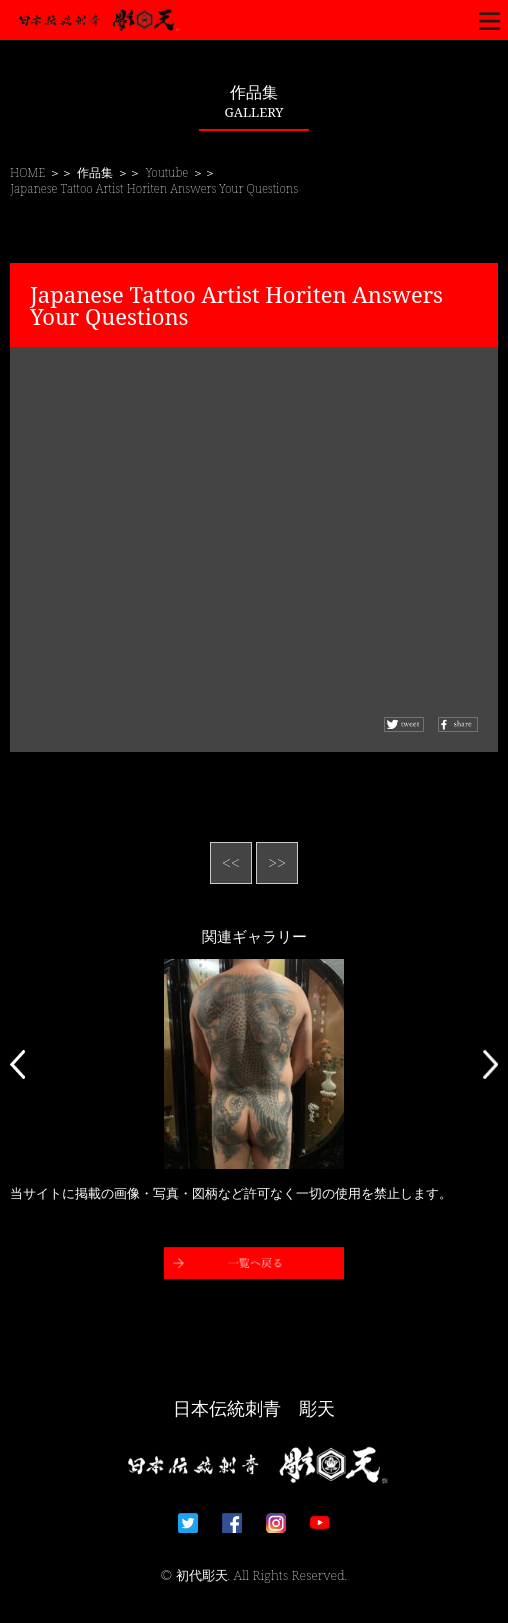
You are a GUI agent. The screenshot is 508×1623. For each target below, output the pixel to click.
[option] (254, 1064)
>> (277, 863)
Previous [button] (17, 1064)
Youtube (167, 172)
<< (231, 863)
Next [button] (490, 1064)
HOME (27, 172)
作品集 (95, 172)
